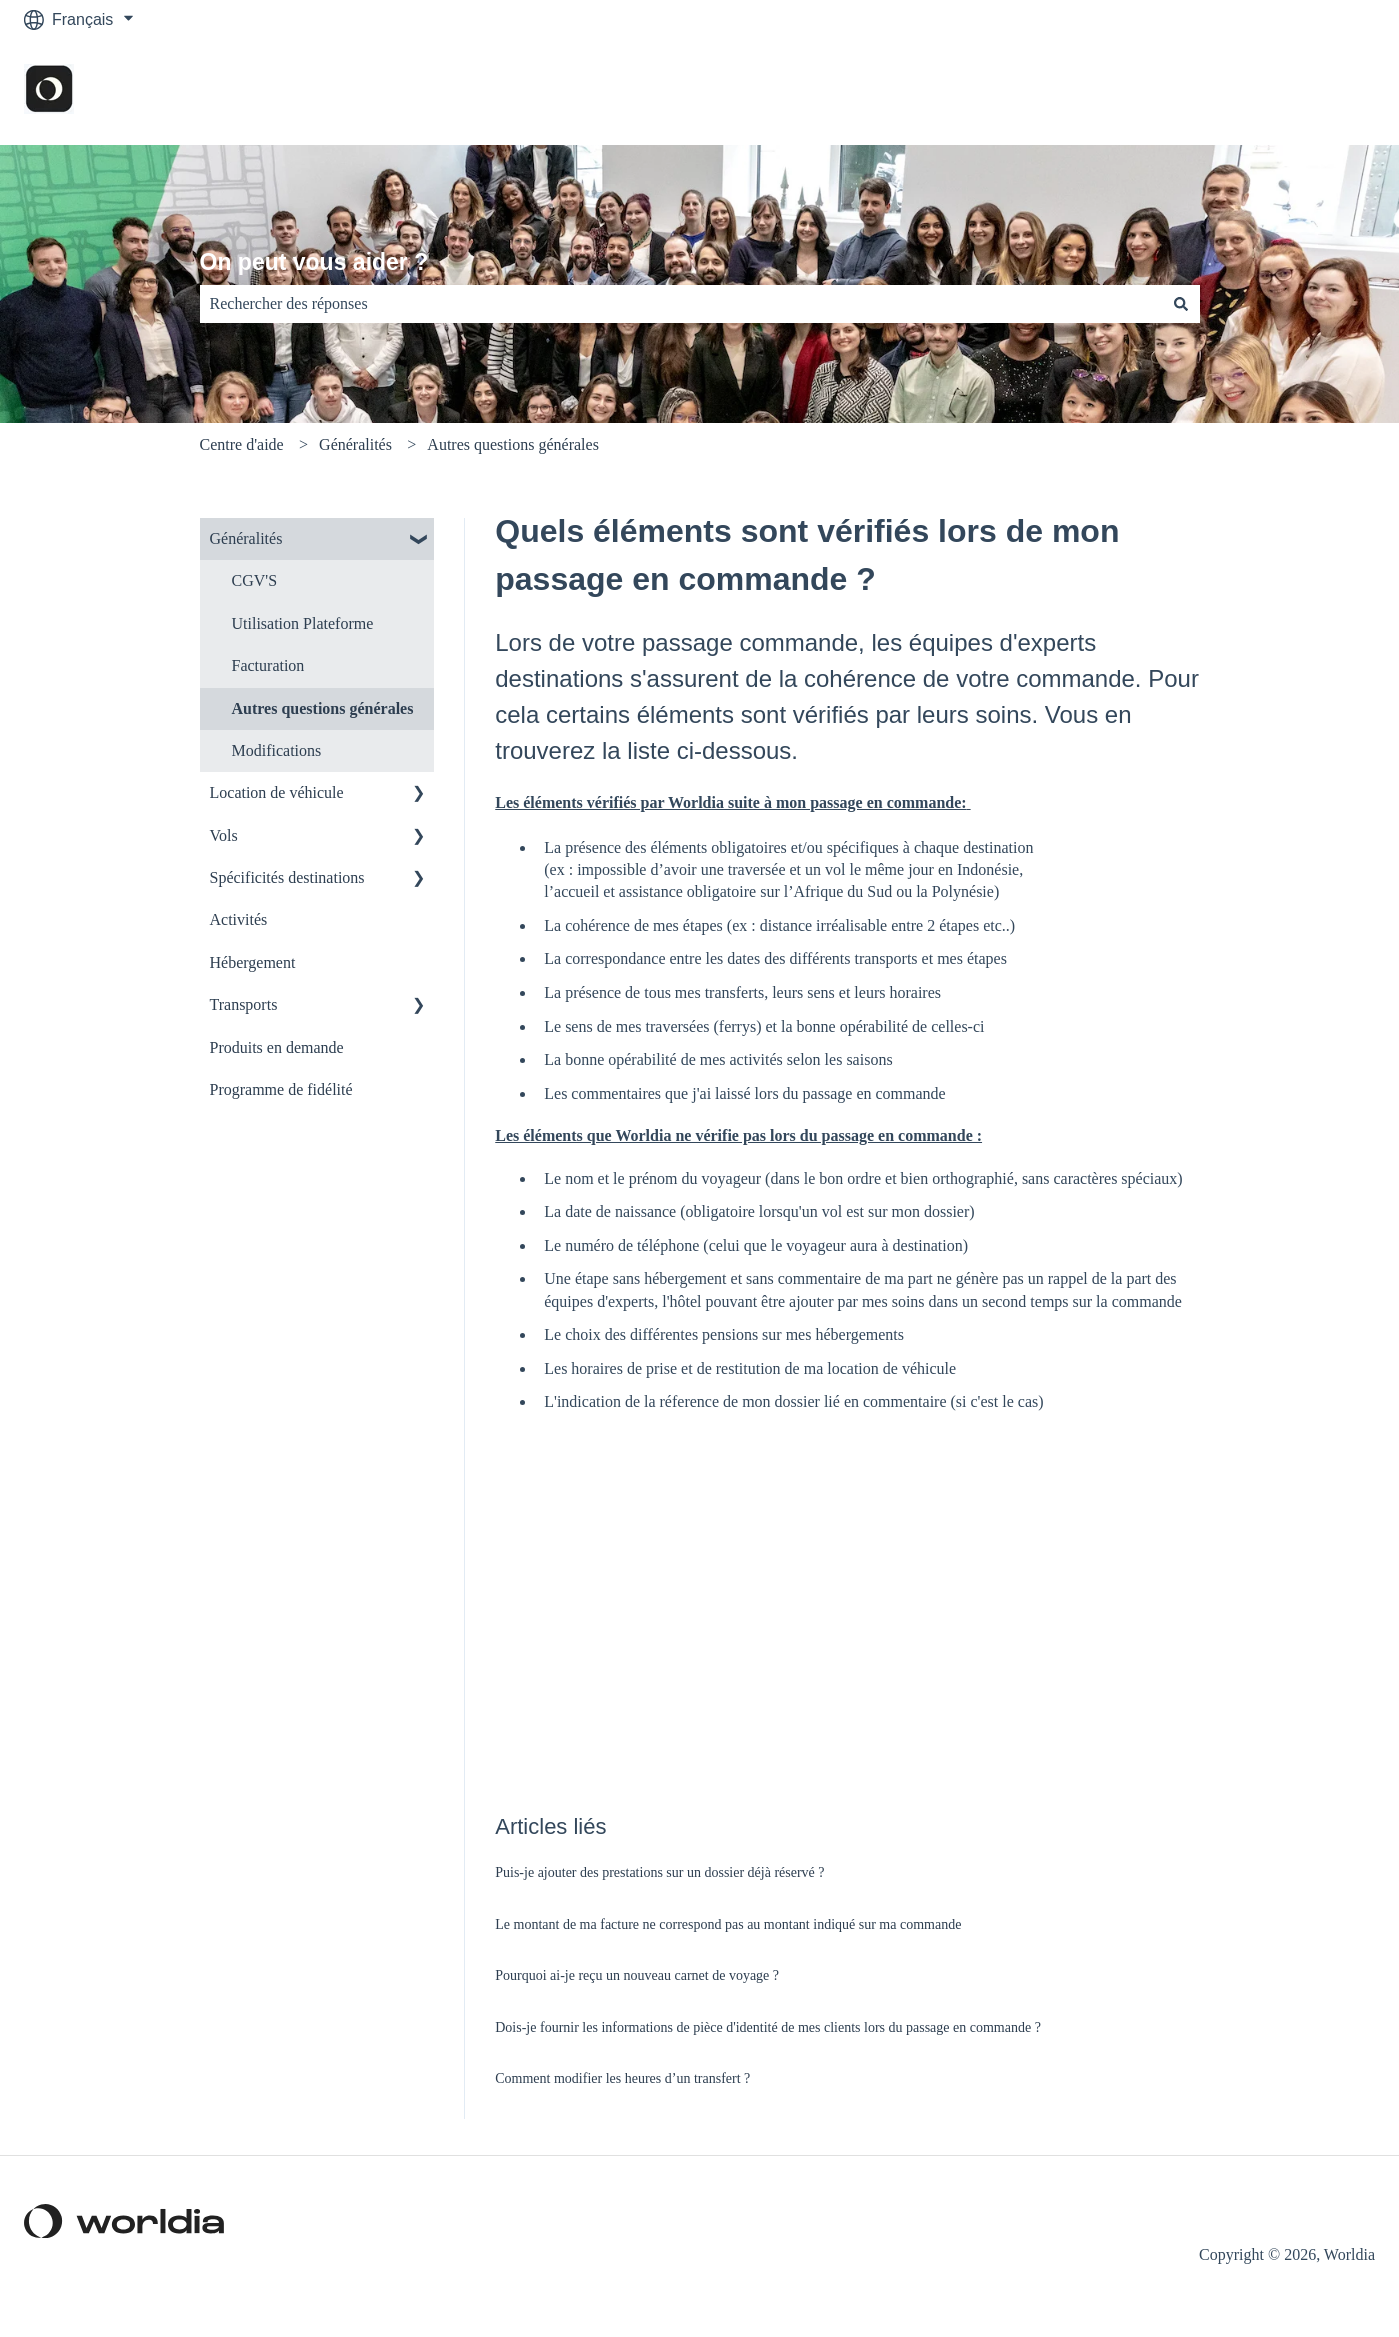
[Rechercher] (1181, 304)
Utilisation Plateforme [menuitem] (303, 623)
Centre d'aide (242, 444)
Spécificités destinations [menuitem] (287, 877)
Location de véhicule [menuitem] (277, 792)
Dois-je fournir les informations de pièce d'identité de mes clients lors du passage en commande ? (768, 2027)
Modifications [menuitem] (277, 750)
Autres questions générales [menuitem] (323, 708)
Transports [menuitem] (244, 1004)
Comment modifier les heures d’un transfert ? (622, 2078)
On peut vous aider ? (314, 262)
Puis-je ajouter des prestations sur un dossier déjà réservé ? (659, 1872)
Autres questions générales (513, 444)
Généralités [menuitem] (246, 538)
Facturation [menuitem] (268, 665)
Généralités (355, 444)
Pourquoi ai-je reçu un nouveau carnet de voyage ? (637, 1975)
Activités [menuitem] (239, 919)
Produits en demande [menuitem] (277, 1047)
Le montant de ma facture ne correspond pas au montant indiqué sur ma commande (728, 1924)
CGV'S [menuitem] (255, 580)
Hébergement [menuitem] (253, 962)
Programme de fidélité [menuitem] (281, 1089)
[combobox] (681, 304)
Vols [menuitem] (224, 835)
